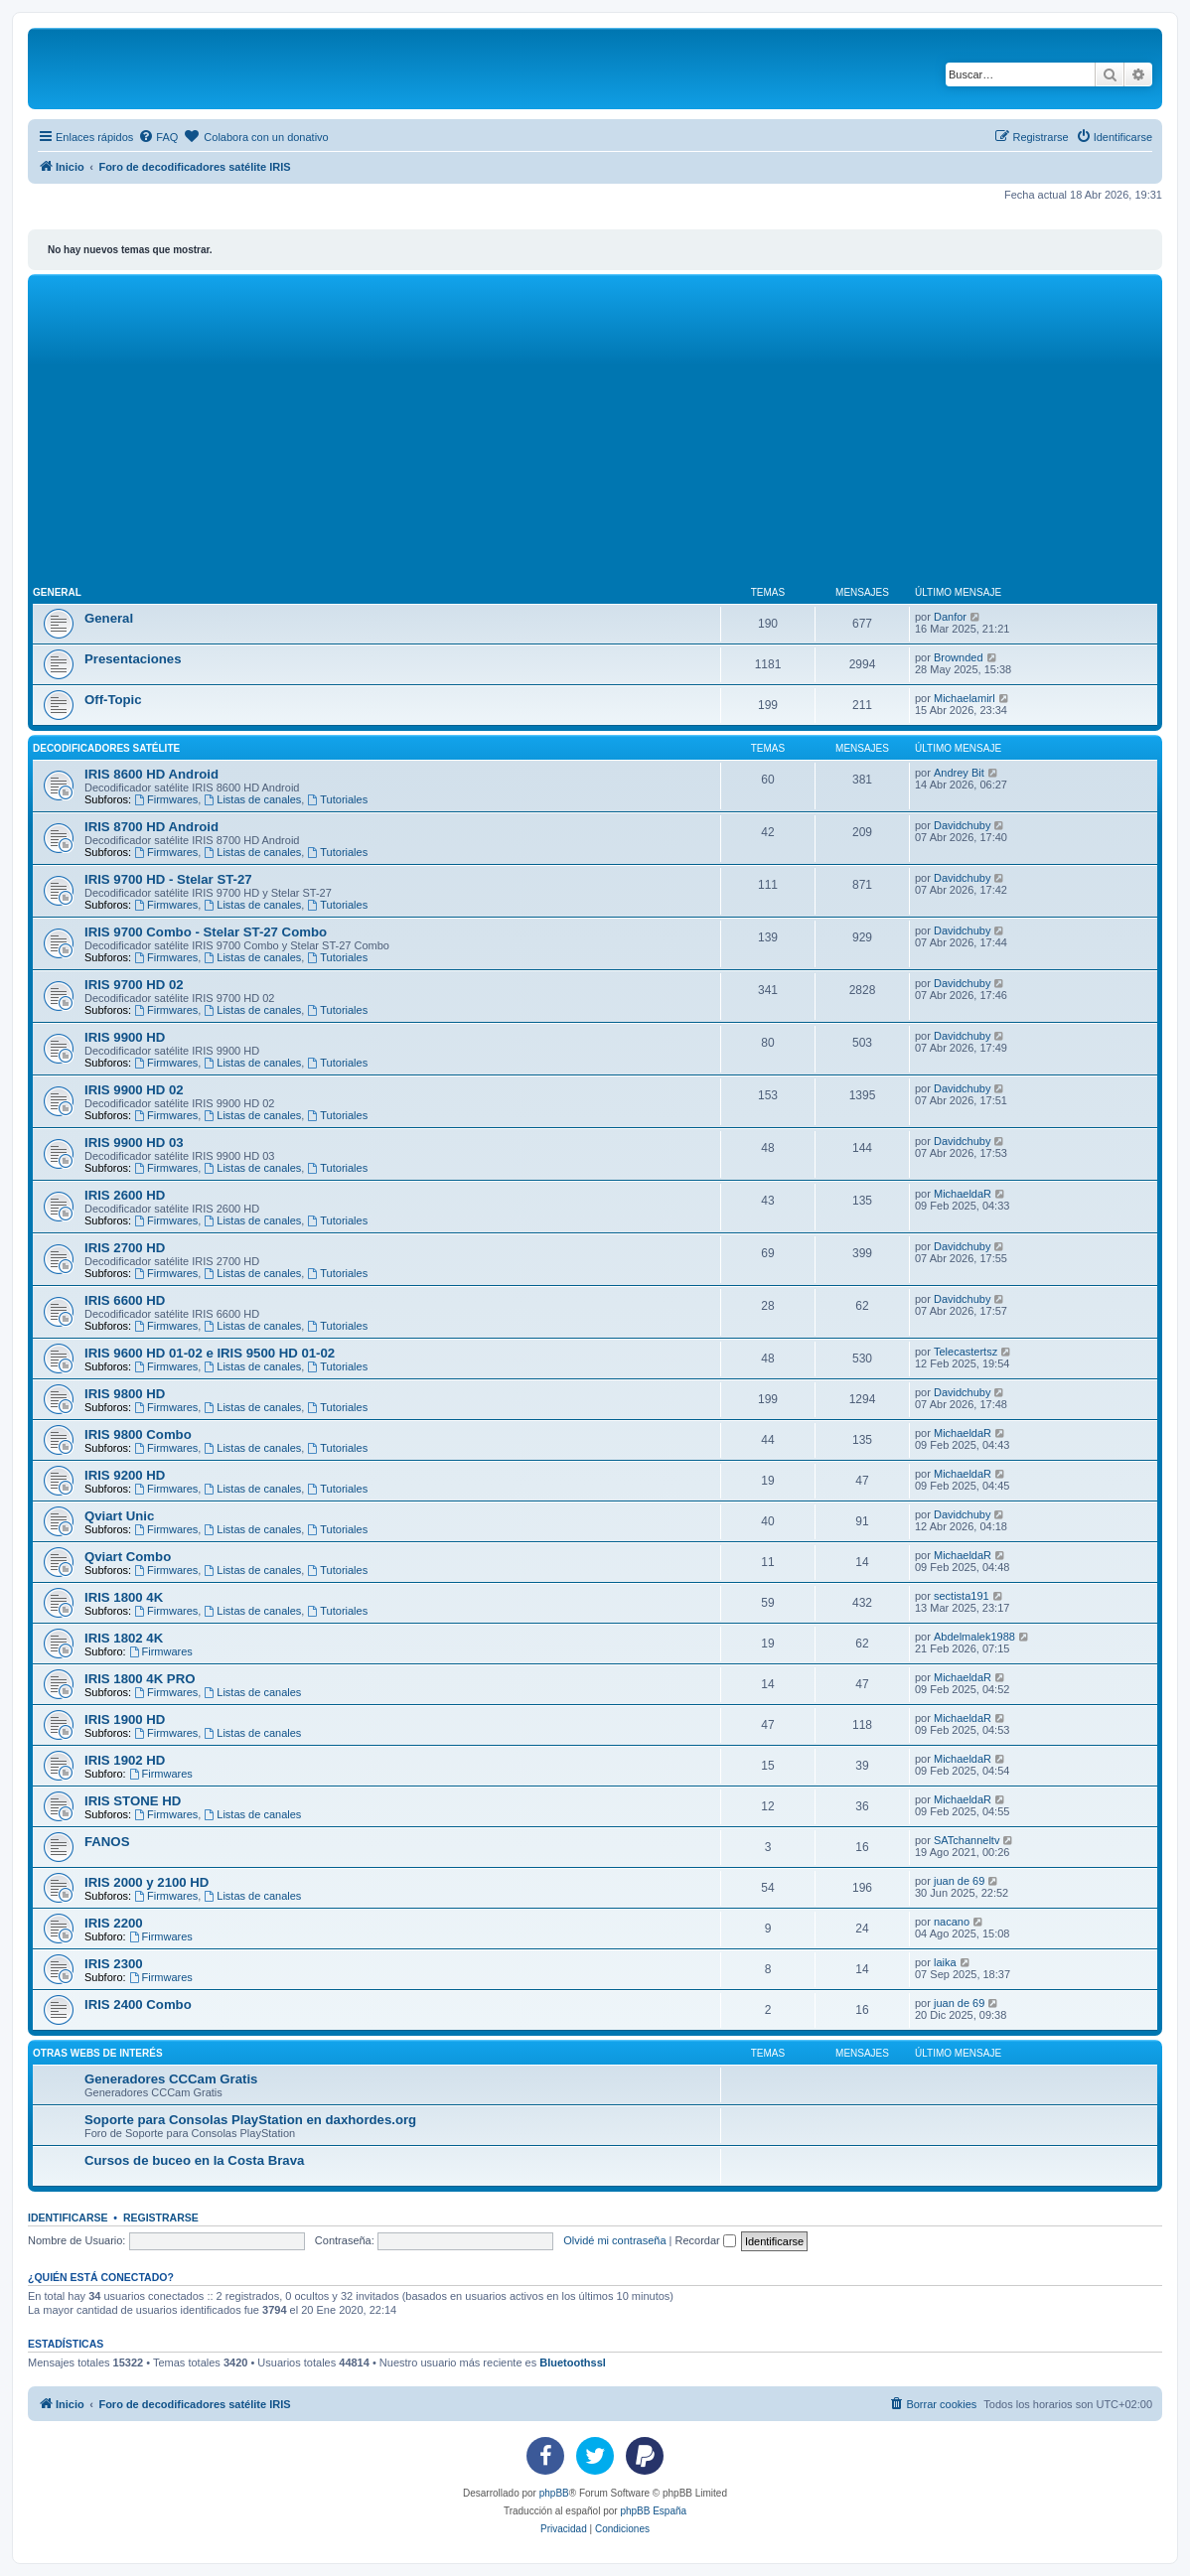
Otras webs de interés (98, 2053)
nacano (951, 1922)
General (57, 592)
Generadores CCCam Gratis (170, 2079)
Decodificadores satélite (106, 748)
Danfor (950, 617)
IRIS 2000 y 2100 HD (146, 1882)
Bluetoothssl (572, 2362)
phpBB (554, 2493)
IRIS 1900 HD (124, 1719)
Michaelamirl (964, 698)
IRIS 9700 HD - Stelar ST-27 (168, 879)
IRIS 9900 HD (124, 1037)
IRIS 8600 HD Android (151, 774)
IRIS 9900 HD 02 (134, 1089)
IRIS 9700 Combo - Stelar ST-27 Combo (205, 932)
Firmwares (166, 799)
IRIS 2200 (113, 1923)
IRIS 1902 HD (124, 1760)
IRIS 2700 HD (124, 1247)
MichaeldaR (962, 1194)
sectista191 (961, 1596)
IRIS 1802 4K (123, 1638)
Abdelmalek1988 (974, 1637)
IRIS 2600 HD (124, 1195)
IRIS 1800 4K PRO (139, 1678)
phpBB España (653, 2510)
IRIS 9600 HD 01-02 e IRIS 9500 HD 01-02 (209, 1353)
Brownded (958, 657)
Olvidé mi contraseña (614, 2240)
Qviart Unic (119, 1515)
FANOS (106, 1841)
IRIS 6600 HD (124, 1300)
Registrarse (161, 2217)
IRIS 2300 (113, 1963)
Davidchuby (962, 825)
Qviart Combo (127, 1556)
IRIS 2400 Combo (138, 2004)
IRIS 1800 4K (123, 1597)
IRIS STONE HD (132, 1800)
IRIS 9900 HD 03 (134, 1142)
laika (945, 1962)
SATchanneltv (966, 1840)
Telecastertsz (965, 1352)
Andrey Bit (959, 773)
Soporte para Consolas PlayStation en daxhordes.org (250, 2119)
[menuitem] (158, 137)
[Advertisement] (595, 428)
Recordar (705, 2240)
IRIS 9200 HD (124, 1475)
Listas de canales (252, 799)
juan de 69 (959, 1881)
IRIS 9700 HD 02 (134, 984)
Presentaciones (133, 658)
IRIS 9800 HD (124, 1393)
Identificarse (68, 2217)
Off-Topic (113, 699)
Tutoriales (337, 799)
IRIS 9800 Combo (138, 1434)
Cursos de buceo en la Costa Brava (194, 2160)
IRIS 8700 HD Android (151, 826)
